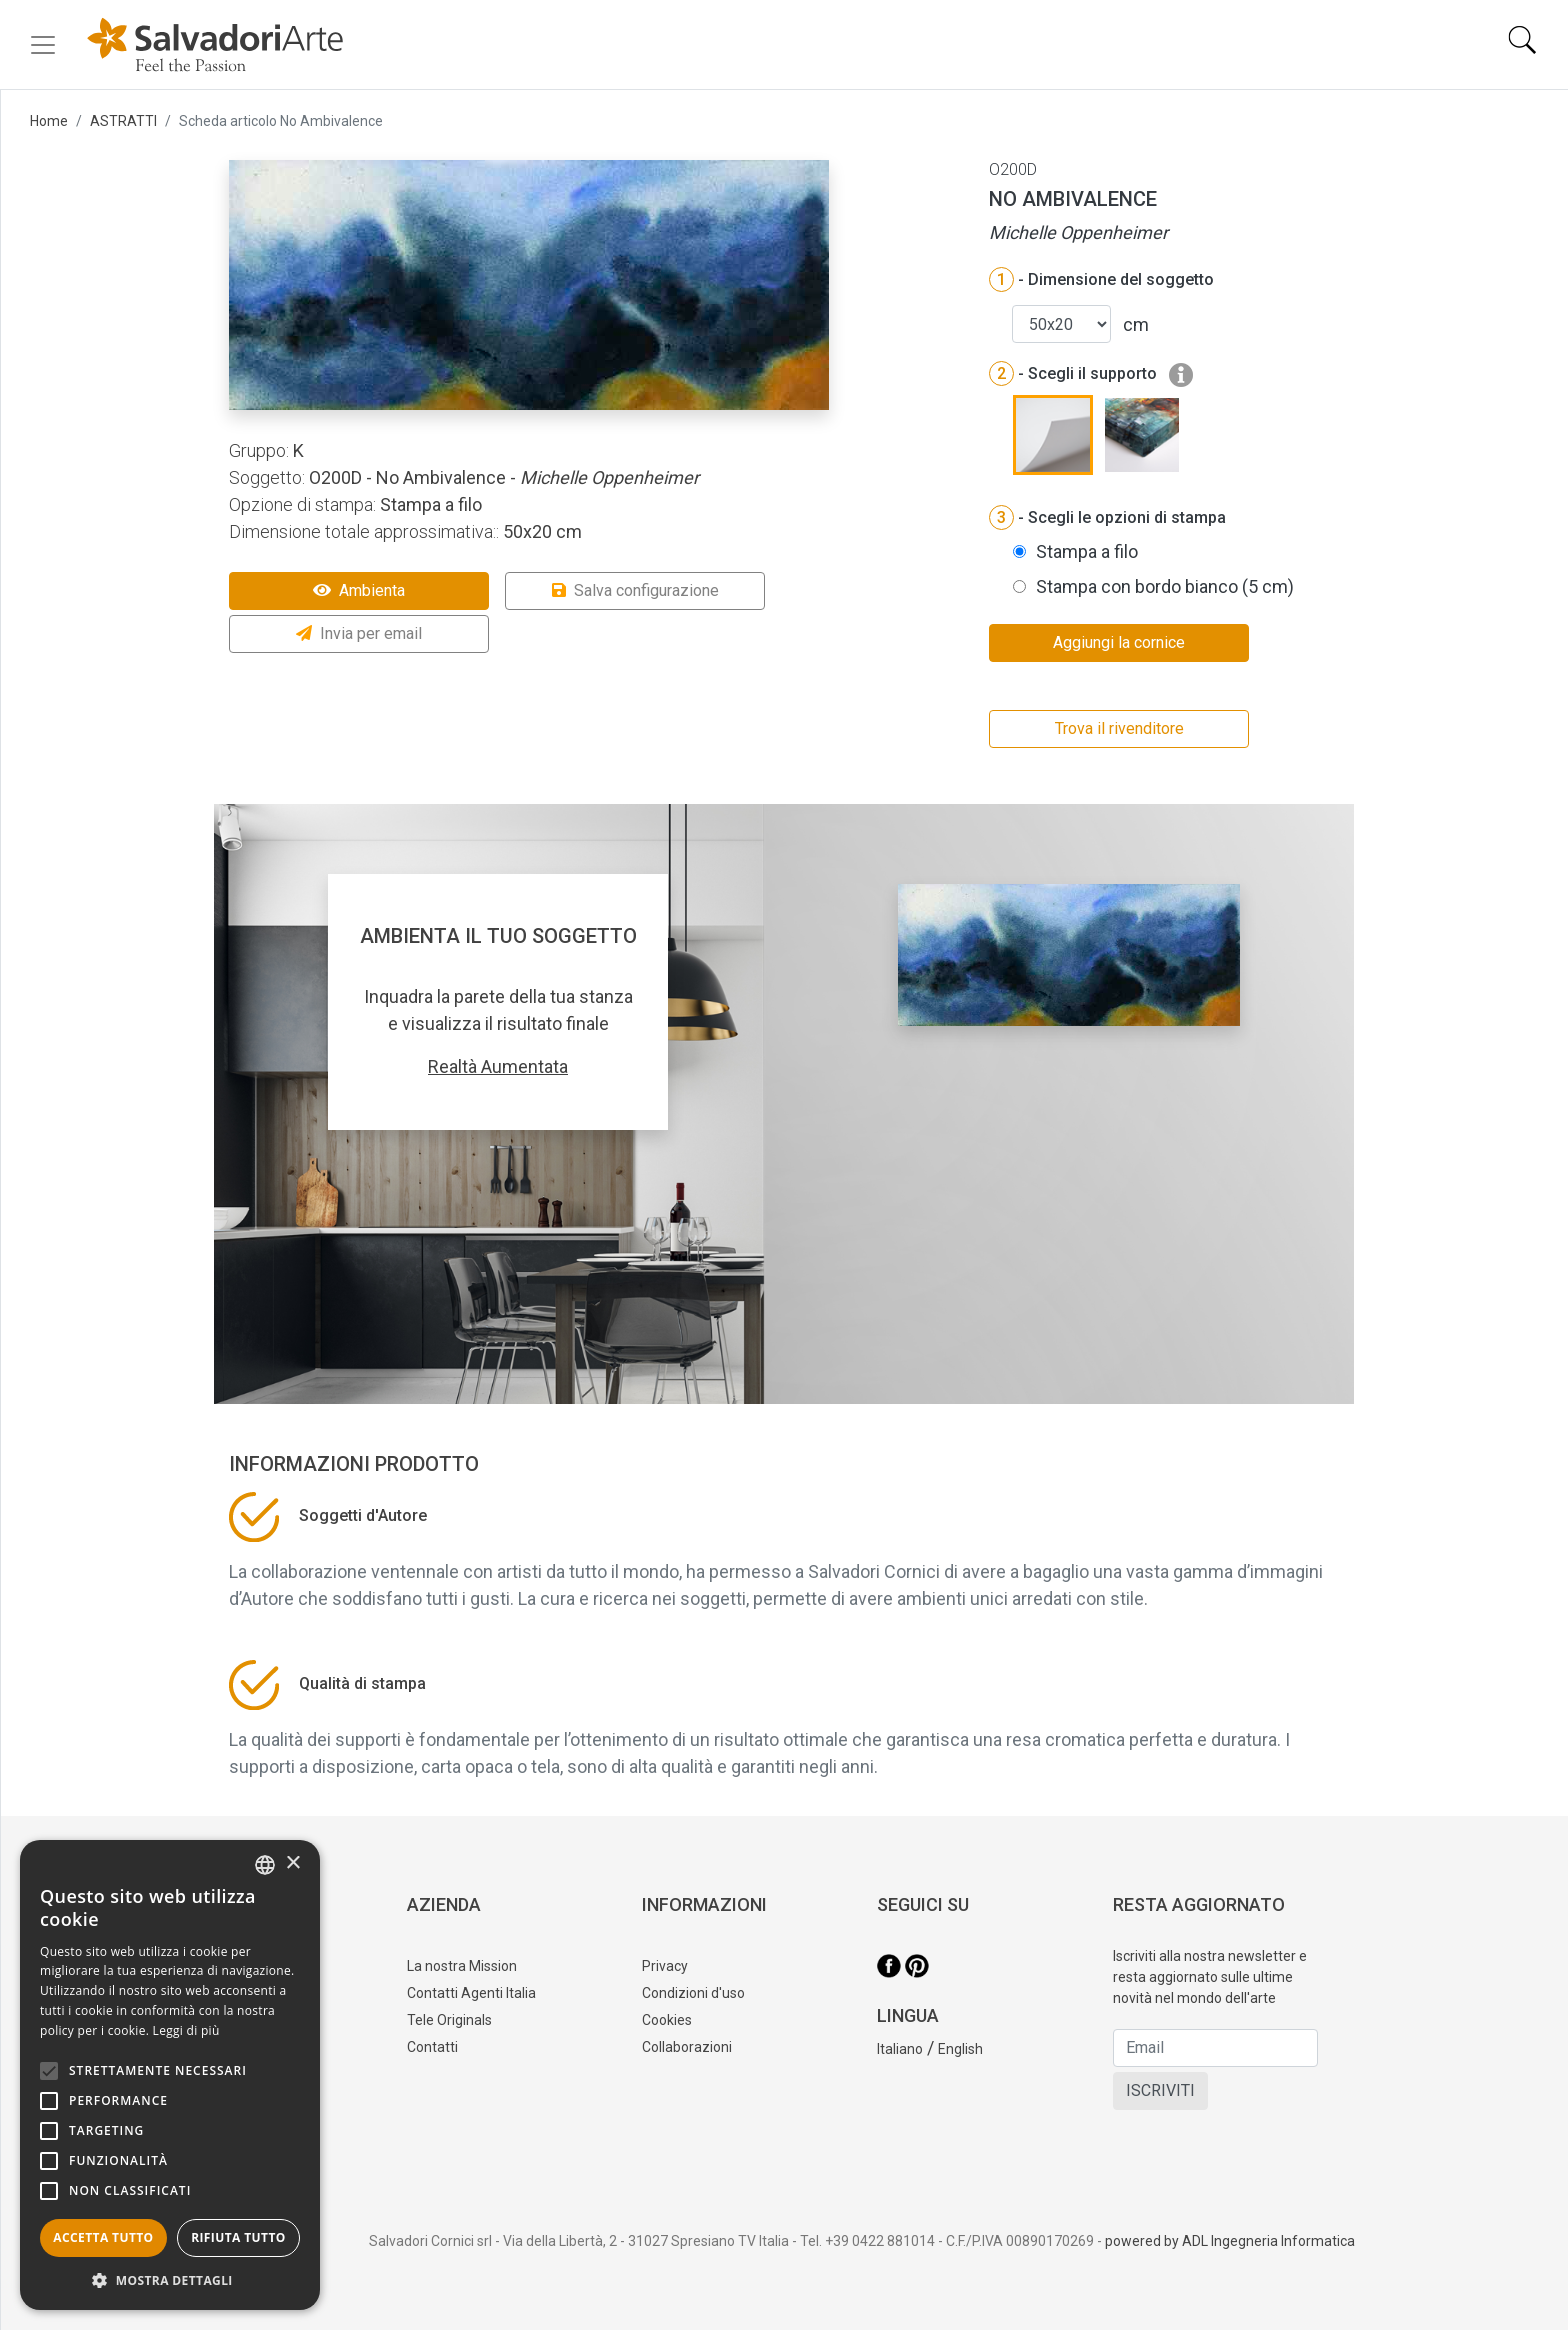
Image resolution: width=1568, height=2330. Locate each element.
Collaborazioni (687, 2047)
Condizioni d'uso (693, 1993)
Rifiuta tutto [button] (238, 2237)
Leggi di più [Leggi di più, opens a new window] (186, 2030)
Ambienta (359, 590)
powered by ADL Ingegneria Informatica (1230, 2241)
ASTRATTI (123, 121)
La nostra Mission (462, 1966)
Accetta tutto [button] (103, 2237)
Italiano (900, 2049)
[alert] (170, 2075)
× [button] (292, 1863)
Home (49, 121)
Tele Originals (449, 2020)
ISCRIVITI (1160, 2090)
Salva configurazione (635, 590)
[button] (170, 2280)
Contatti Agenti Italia (471, 1993)
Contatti (432, 2047)
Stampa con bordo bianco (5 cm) (1165, 586)
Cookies (667, 2020)
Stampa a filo (1087, 551)
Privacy (665, 1966)
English (960, 2049)
